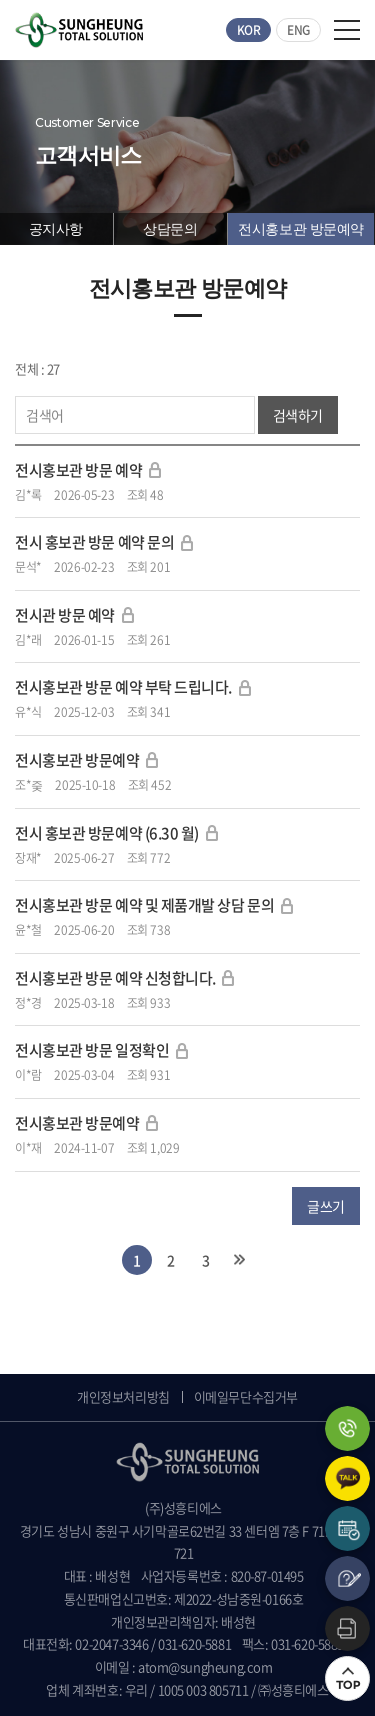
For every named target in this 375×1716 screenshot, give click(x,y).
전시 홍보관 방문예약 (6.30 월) (107, 833)
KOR (249, 30)
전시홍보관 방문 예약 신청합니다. (116, 978)
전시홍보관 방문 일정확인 (92, 1050)
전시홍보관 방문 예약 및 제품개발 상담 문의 (144, 905)
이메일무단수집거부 (246, 1396)
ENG (298, 30)
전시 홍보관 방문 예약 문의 (94, 542)
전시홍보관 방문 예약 (78, 470)
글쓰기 (326, 1206)
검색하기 (298, 415)
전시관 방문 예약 (66, 615)
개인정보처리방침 (123, 1396)
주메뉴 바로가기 (0, 0)
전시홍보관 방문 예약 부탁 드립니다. (123, 687)
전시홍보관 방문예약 (301, 229)
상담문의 (170, 229)
